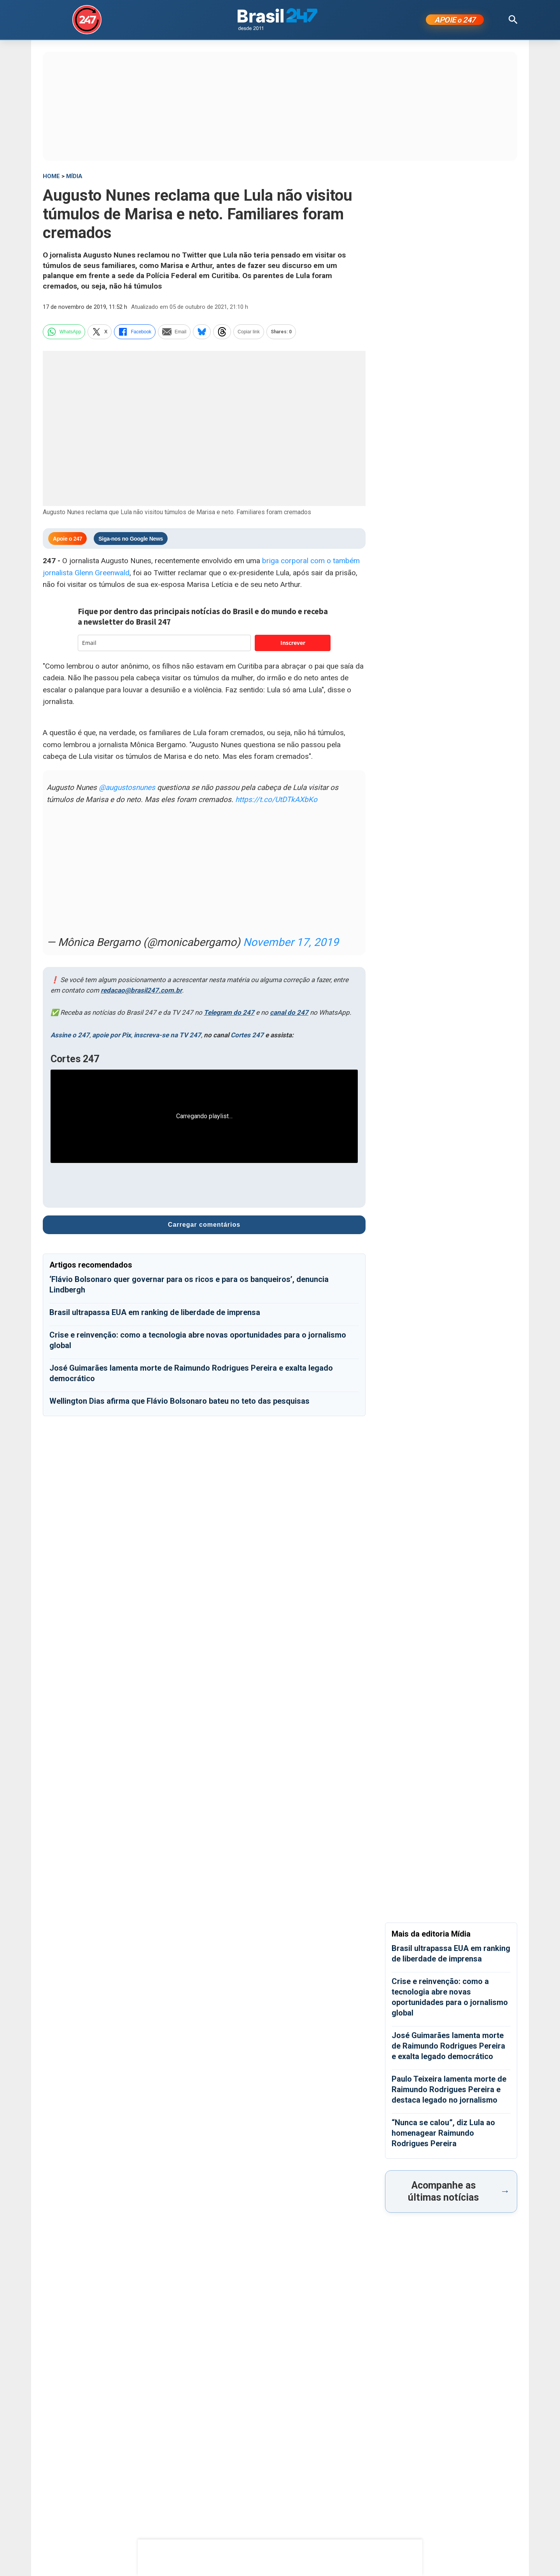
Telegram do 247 (229, 1012)
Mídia (74, 176)
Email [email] (174, 331)
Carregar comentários (204, 1224)
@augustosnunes (127, 787)
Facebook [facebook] (134, 331)
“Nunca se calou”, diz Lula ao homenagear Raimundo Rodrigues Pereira (443, 2133)
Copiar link (249, 331)
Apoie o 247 (67, 539)
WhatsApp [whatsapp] (64, 331)
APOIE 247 (454, 20)
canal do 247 (289, 1012)
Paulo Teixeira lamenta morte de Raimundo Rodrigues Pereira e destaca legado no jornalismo (449, 2089)
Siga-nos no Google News (130, 539)
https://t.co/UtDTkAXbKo (276, 799)
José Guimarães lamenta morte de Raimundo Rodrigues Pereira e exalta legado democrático (448, 2046)
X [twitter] (99, 331)
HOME (51, 176)
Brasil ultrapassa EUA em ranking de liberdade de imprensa (154, 1312)
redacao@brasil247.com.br (141, 990)
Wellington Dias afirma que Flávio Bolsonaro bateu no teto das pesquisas (179, 1401)
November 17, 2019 (291, 942)
